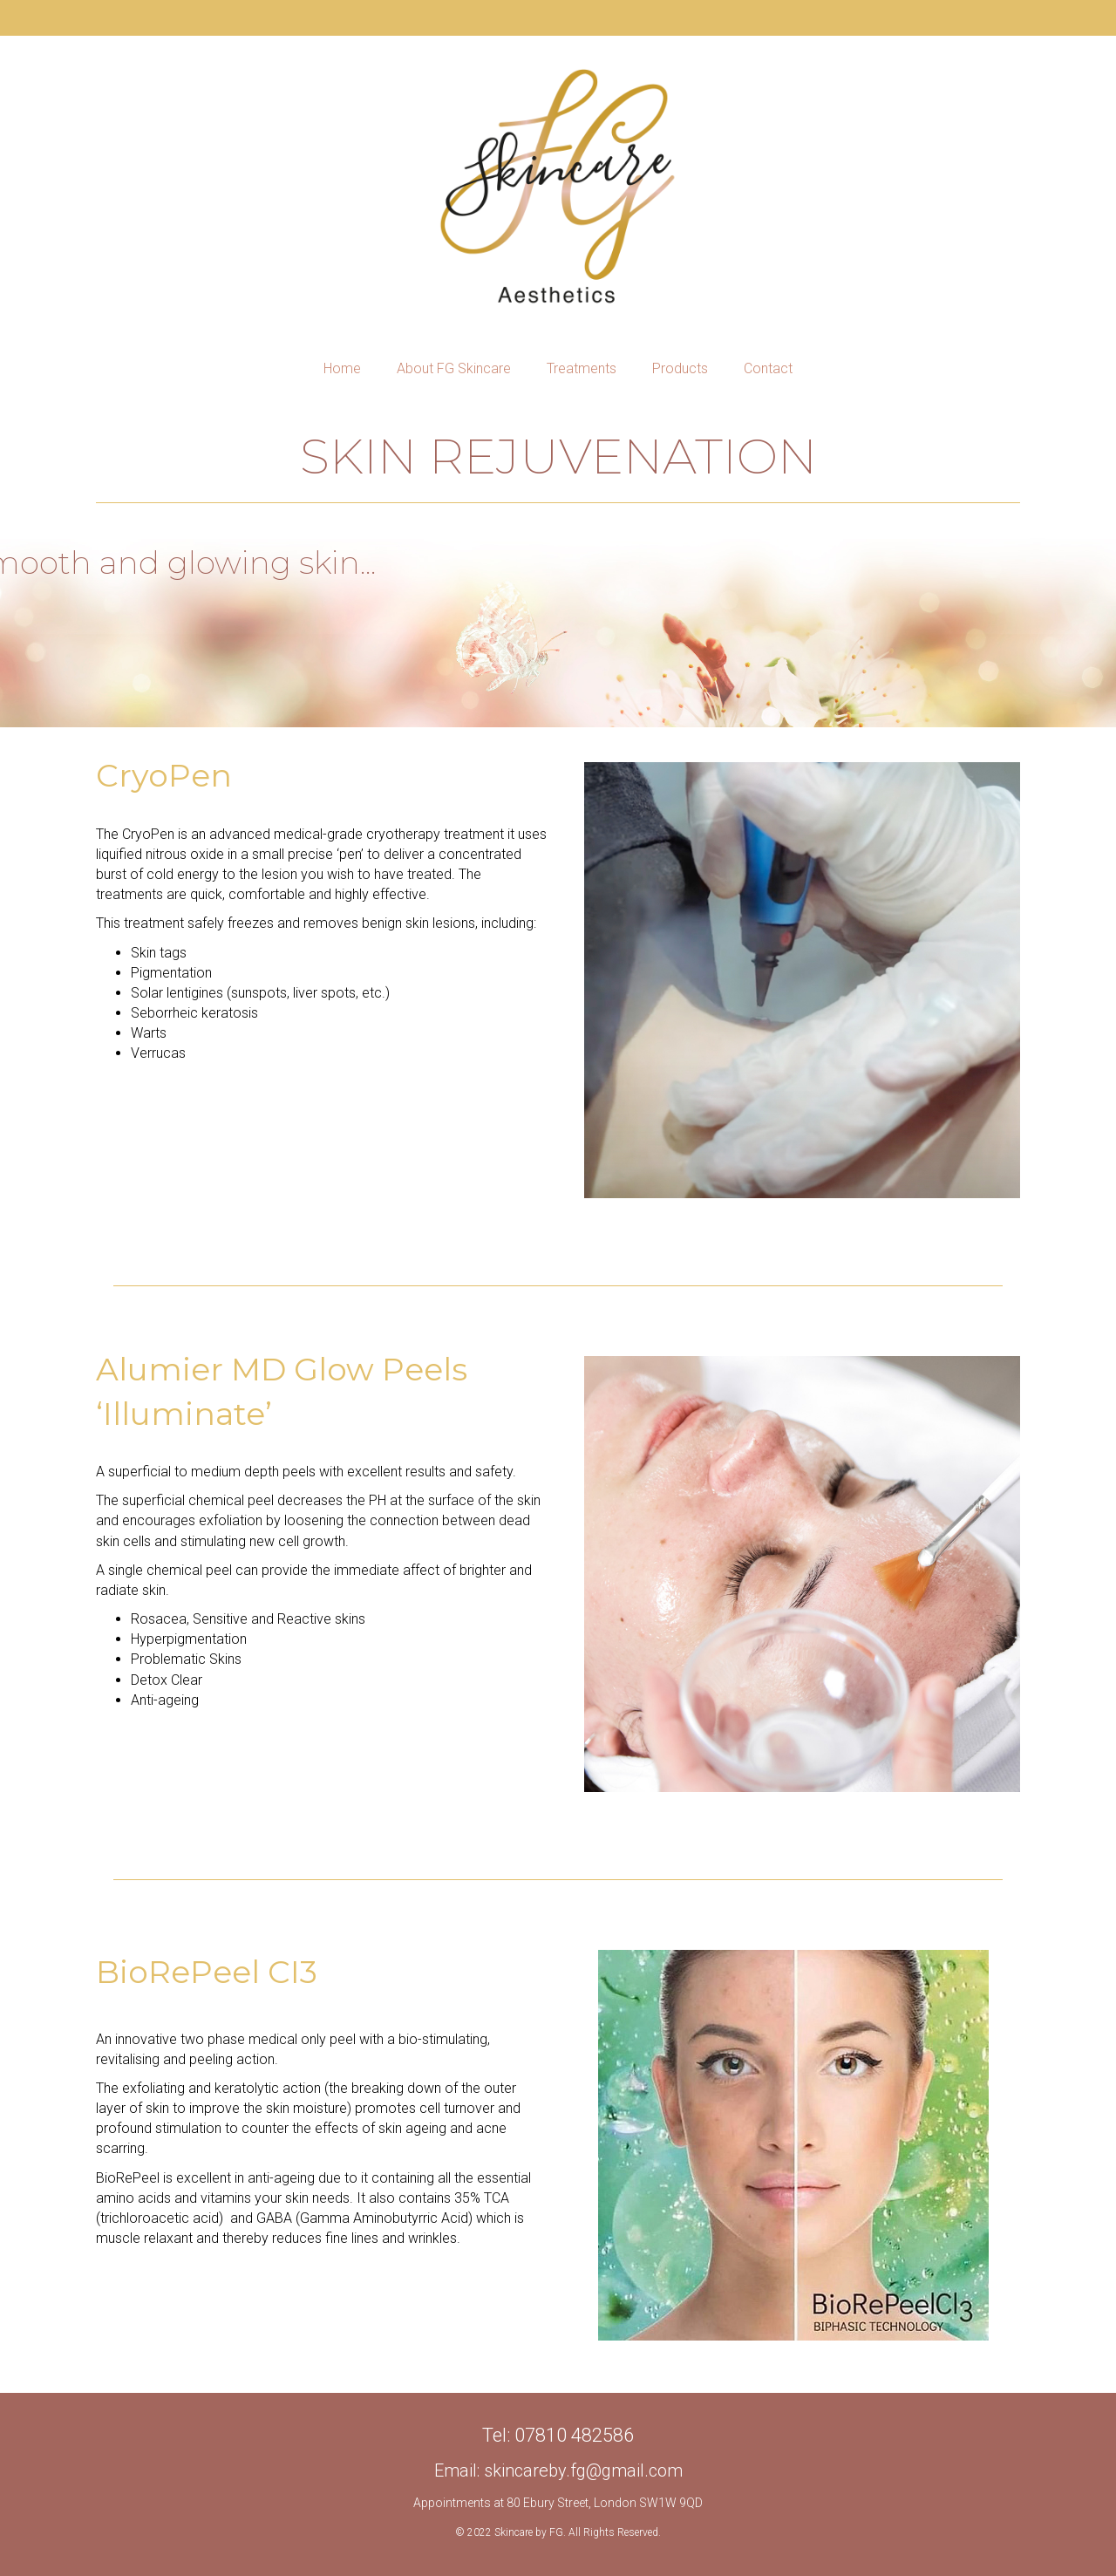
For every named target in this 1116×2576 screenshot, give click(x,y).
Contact (768, 368)
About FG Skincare (454, 368)
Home (342, 368)
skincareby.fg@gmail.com (583, 2470)
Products (680, 368)
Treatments (581, 368)
